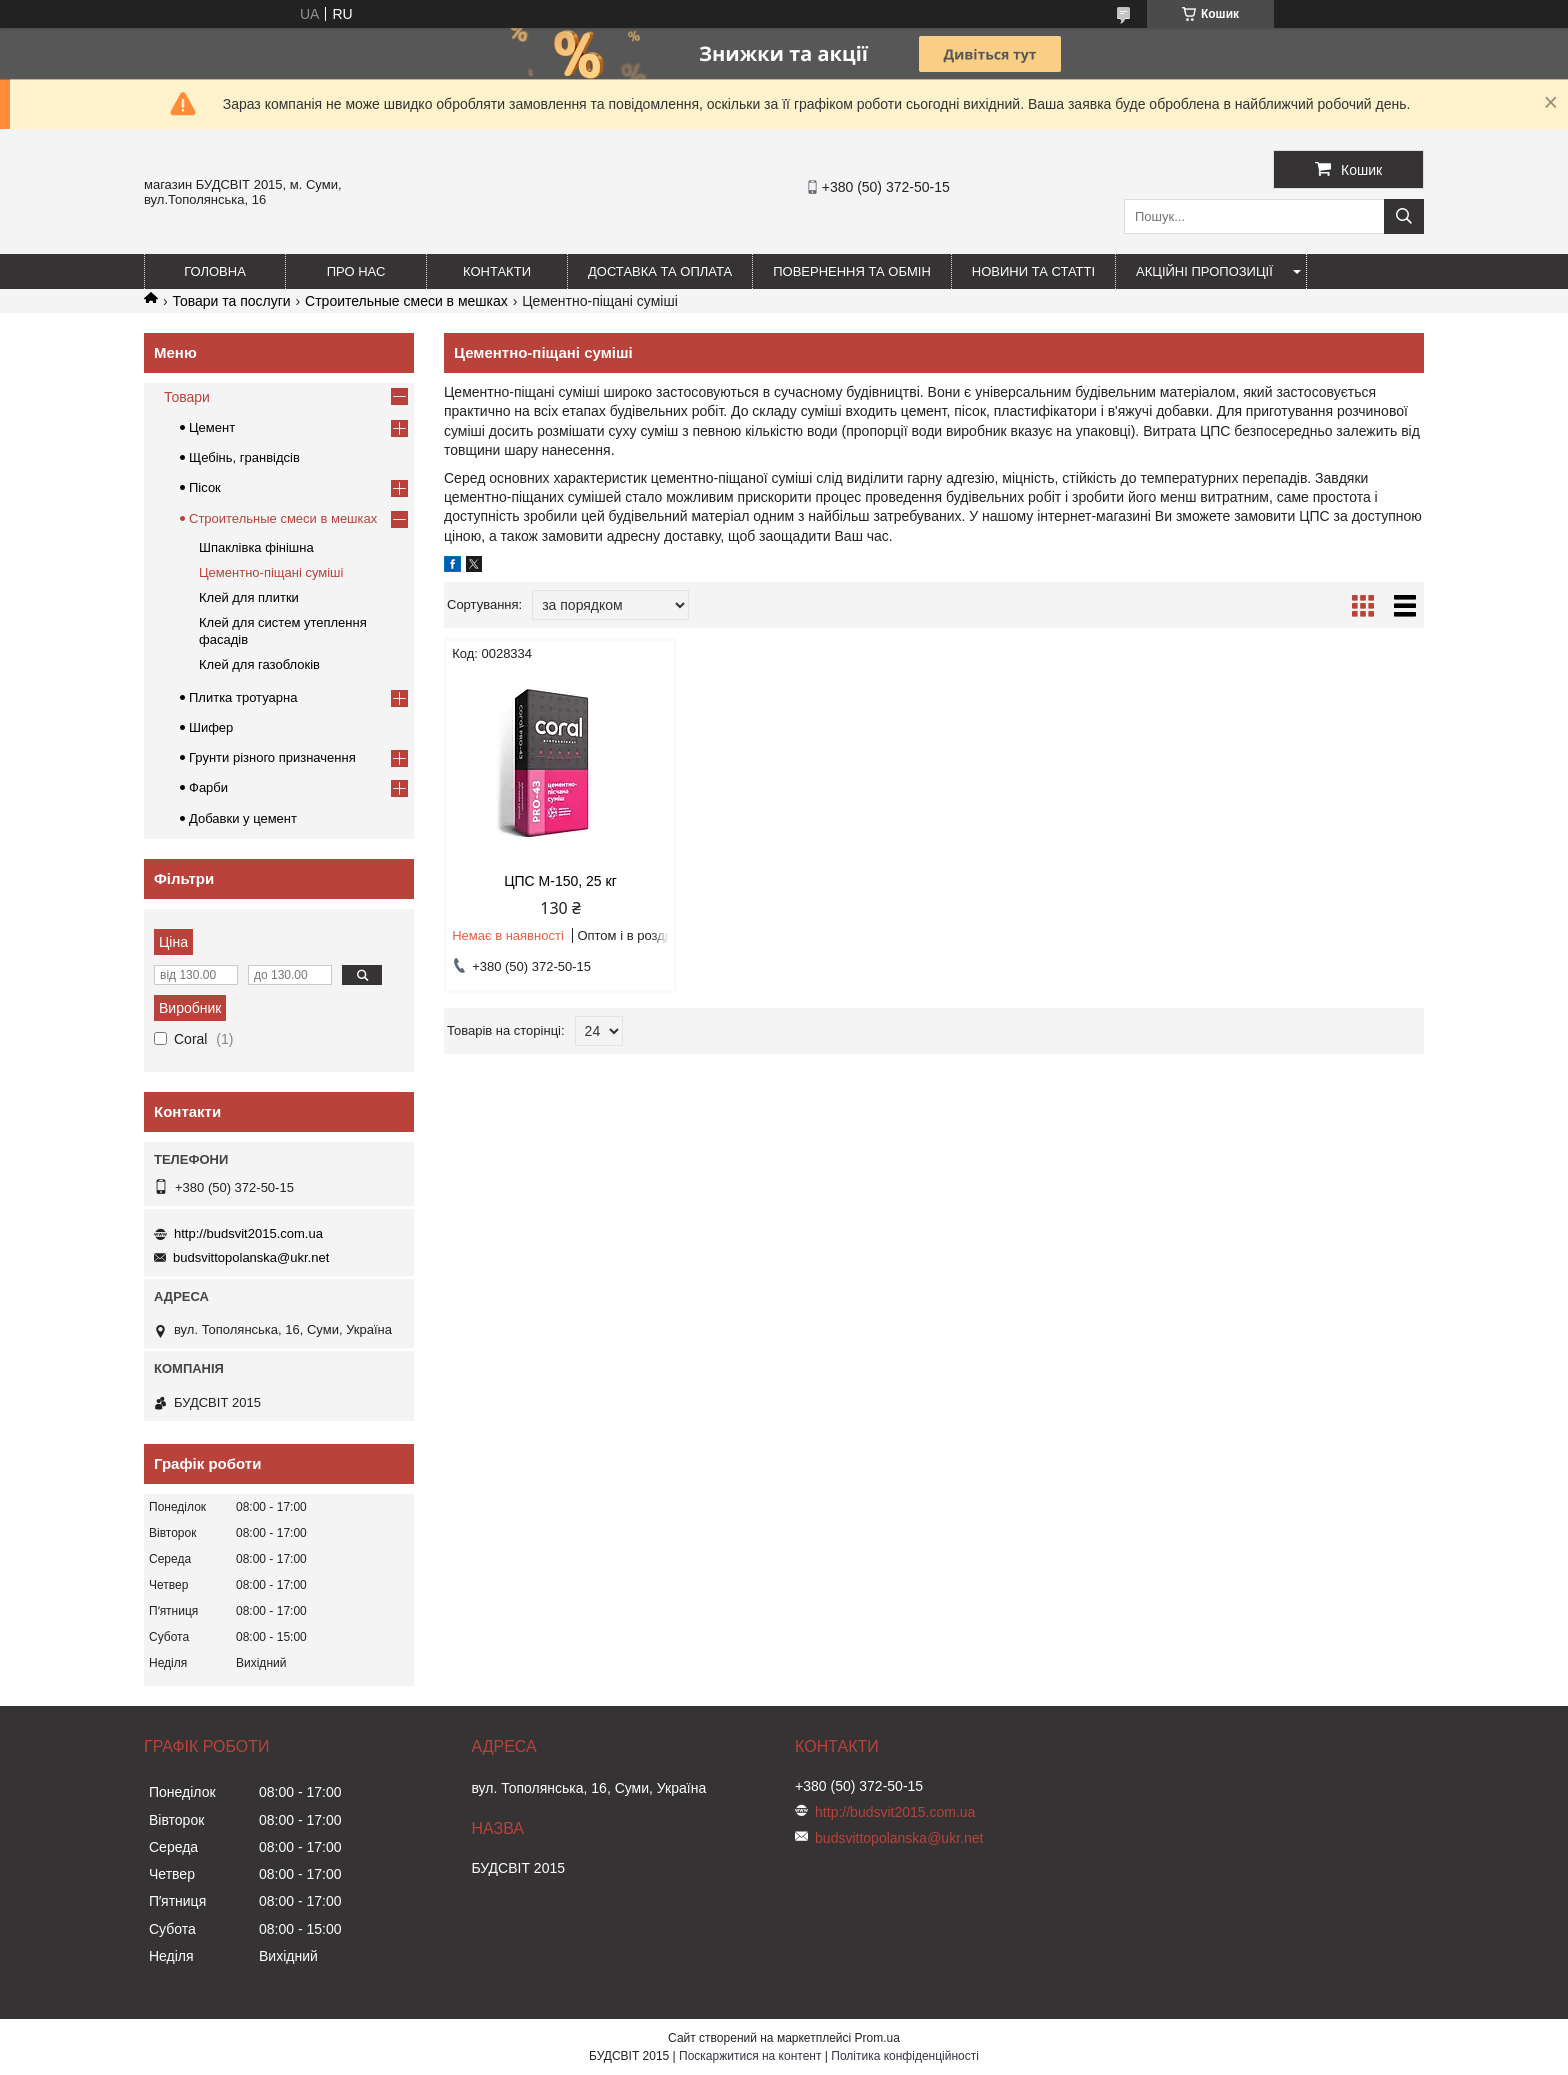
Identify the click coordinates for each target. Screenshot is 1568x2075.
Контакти (497, 271)
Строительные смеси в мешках (406, 301)
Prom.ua (877, 2038)
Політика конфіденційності (905, 2056)
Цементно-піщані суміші (271, 572)
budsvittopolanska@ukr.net (251, 1257)
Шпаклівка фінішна (256, 547)
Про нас (356, 271)
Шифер (211, 727)
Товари (187, 397)
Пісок (205, 487)
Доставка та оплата (660, 271)
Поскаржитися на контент (750, 2056)
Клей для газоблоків (259, 664)
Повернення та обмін (852, 271)
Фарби (208, 787)
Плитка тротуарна (243, 697)
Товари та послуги (231, 301)
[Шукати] (1404, 216)
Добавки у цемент (243, 818)
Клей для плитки (249, 597)
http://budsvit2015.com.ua (248, 1233)
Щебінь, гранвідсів (244, 457)
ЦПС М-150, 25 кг (560, 881)
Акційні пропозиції (1204, 271)
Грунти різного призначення (272, 757)
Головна (215, 271)
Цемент (212, 427)
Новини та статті (1033, 271)
